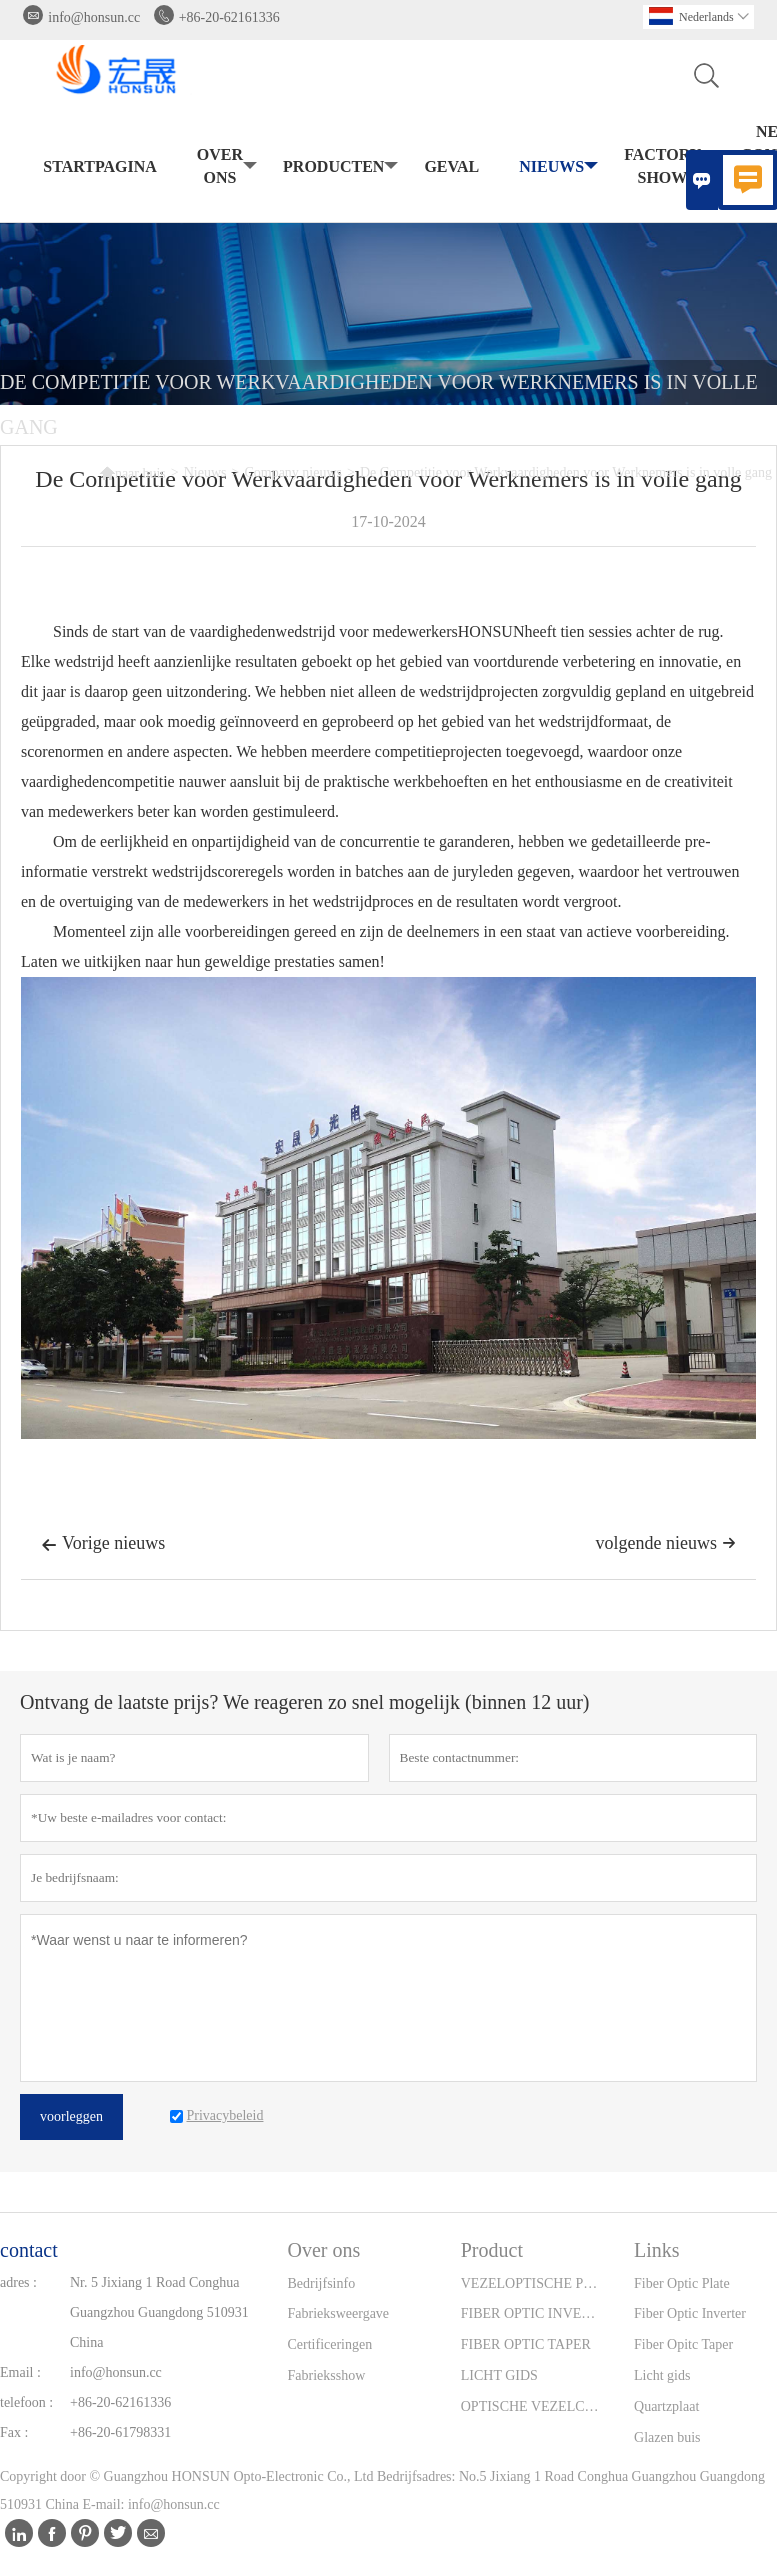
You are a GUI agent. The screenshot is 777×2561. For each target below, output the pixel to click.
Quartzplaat (666, 2406)
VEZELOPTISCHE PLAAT (532, 2283)
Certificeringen (329, 2344)
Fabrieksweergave (338, 2313)
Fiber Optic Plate (682, 2283)
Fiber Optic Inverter (690, 2313)
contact (29, 2250)
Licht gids (662, 2375)
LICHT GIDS (499, 2375)
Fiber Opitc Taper (683, 2344)
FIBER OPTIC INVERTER (532, 2313)
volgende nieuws (666, 1543)
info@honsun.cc (94, 17)
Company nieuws (293, 472)
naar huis (132, 472)
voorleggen (71, 2116)
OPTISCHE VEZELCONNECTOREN (532, 2406)
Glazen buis (667, 2437)
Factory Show (667, 166)
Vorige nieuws (103, 1545)
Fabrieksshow (326, 2375)
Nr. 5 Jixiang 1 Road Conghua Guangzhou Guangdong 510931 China (159, 2312)
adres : (18, 2282)
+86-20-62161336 (229, 17)
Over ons (225, 166)
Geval (451, 166)
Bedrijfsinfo (321, 2283)
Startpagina (100, 166)
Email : (20, 2372)
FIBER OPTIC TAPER (526, 2344)
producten (338, 167)
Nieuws (556, 167)
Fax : (14, 2432)
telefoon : (26, 2402)
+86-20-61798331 (120, 2432)
